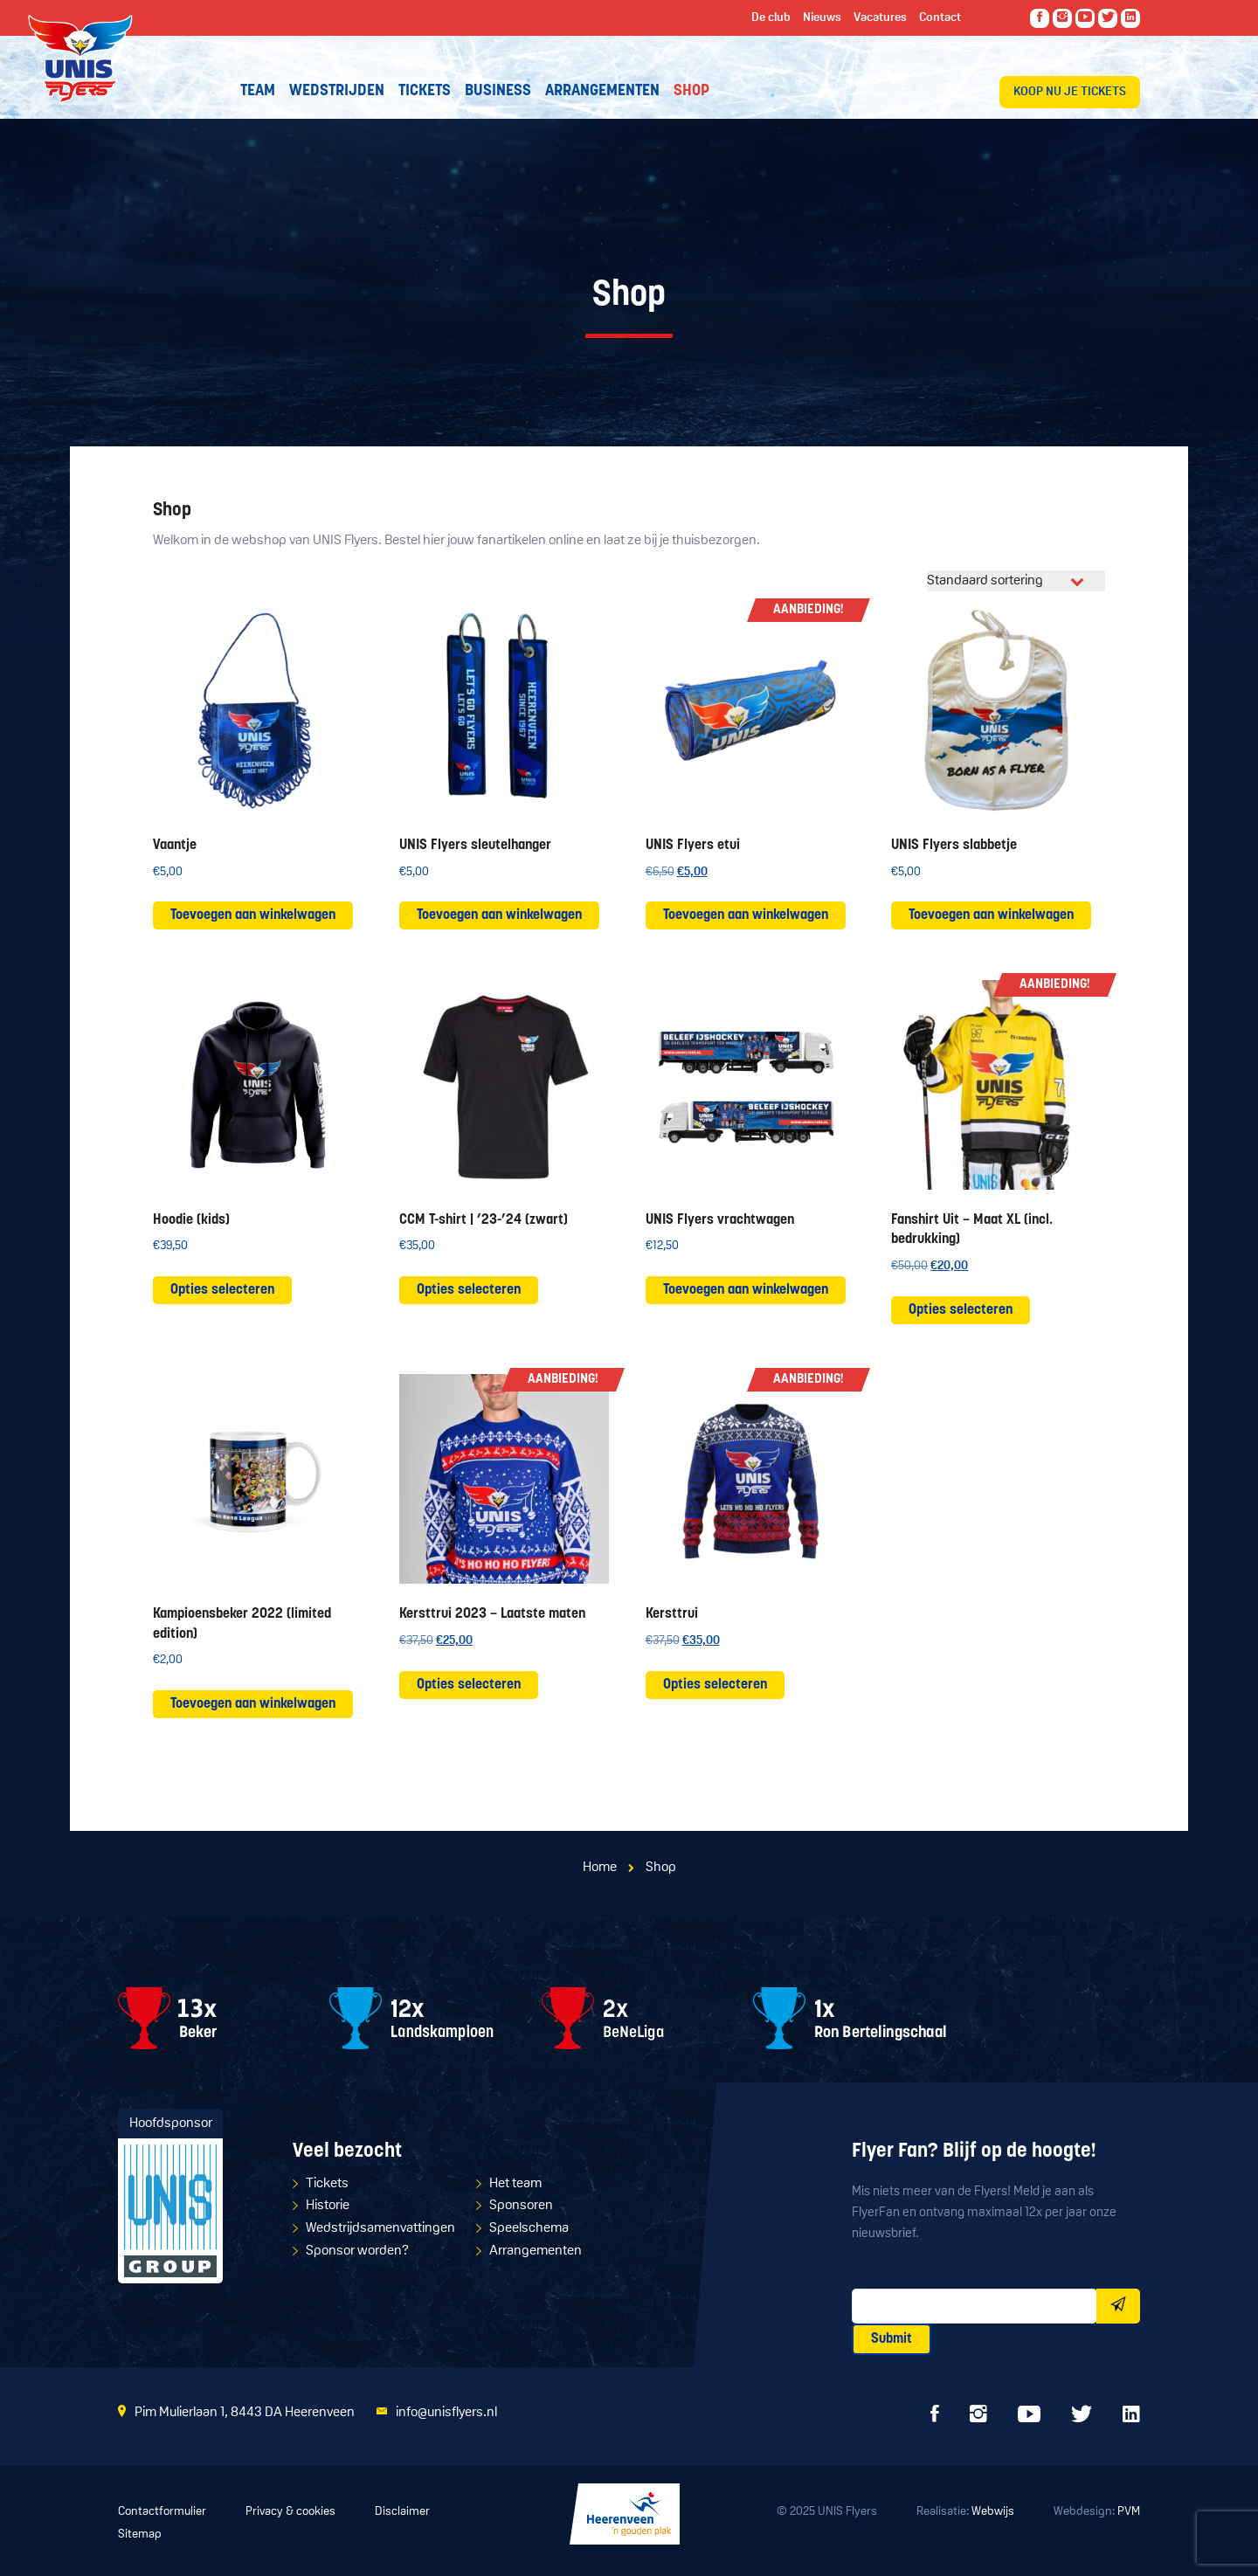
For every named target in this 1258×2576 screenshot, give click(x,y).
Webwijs (992, 2511)
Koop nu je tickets (1069, 92)
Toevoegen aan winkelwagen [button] (252, 915)
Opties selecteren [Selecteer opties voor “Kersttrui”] (715, 1685)
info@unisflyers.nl (446, 2413)
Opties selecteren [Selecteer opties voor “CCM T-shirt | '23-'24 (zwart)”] (469, 1290)
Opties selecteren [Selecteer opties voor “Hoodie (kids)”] (222, 1290)
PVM (1128, 2511)
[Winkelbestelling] (1016, 580)
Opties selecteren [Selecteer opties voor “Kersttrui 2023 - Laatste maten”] (469, 1685)
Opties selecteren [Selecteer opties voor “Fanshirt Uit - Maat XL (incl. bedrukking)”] (961, 1310)
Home (600, 1868)
